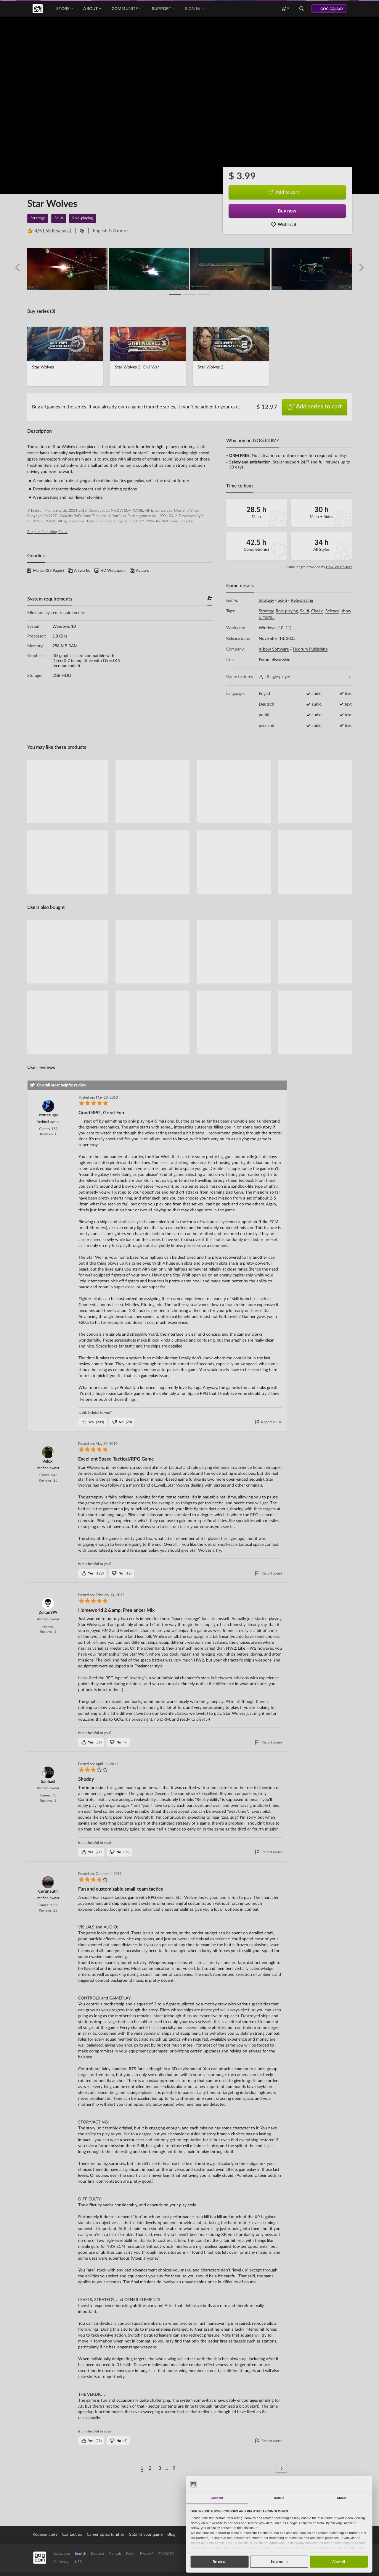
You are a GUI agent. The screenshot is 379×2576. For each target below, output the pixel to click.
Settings (279, 2561)
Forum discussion (274, 660)
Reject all (219, 2561)
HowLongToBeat (339, 567)
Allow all (338, 2561)
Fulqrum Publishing (310, 649)
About (92, 9)
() (92, 1422)
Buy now (287, 211)
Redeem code (45, 2534)
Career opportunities (105, 2534)
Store (64, 9)
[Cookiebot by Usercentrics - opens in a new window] (349, 2484)
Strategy (266, 600)
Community (126, 9)
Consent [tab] (217, 2498)
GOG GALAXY (331, 9)
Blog (171, 2534)
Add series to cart (315, 407)
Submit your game (146, 2534)
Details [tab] (279, 2498)
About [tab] (341, 2498)
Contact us (72, 2534)
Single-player (304, 677)
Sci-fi (282, 600)
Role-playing (302, 600)
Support (163, 9)
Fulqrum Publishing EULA (47, 532)
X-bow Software (274, 649)
